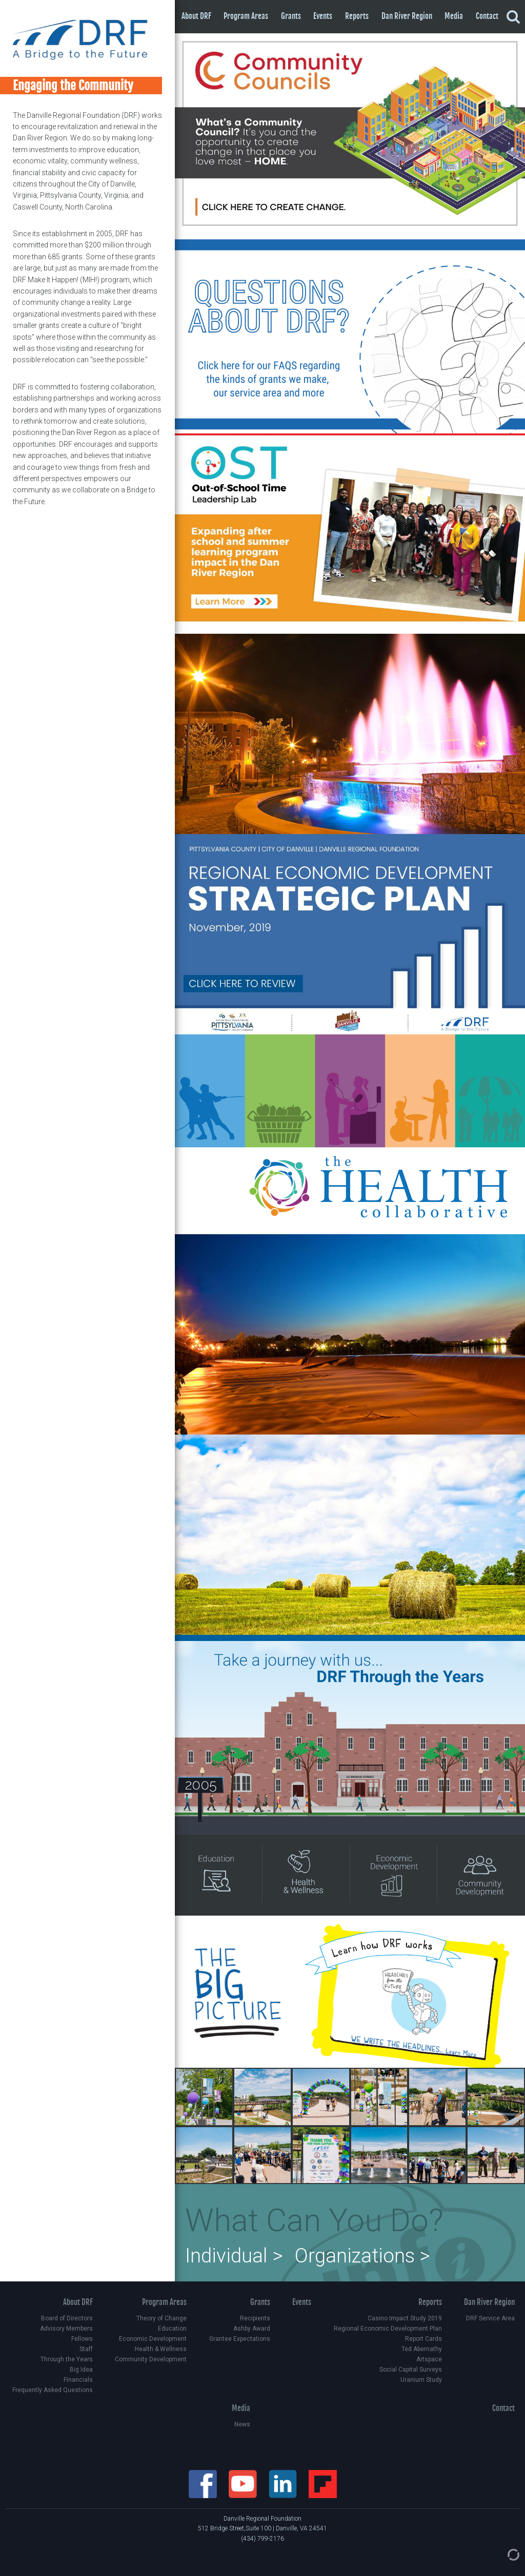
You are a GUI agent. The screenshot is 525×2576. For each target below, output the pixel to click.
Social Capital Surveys (410, 2369)
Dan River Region (406, 16)
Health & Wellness (161, 2349)
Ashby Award (251, 2328)
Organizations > (362, 2256)
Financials (78, 2379)
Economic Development (153, 2338)
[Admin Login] (502, 2554)
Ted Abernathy (421, 2349)
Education (172, 2328)
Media (454, 16)
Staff (86, 2349)
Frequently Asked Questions (52, 2390)
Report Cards (423, 2338)
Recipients (255, 2318)
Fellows (82, 2338)
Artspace (429, 2359)
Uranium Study (421, 2379)
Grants (291, 16)
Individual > (234, 2256)
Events (322, 16)
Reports (357, 16)
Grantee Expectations (239, 2338)
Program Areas (246, 16)
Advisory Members (66, 2328)
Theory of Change (161, 2318)
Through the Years (67, 2359)
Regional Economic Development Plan (388, 2328)
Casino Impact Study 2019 (405, 2318)
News (242, 2424)
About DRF (196, 16)
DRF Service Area (490, 2318)
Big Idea (81, 2369)
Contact (487, 16)
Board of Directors (67, 2318)
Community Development (151, 2359)
